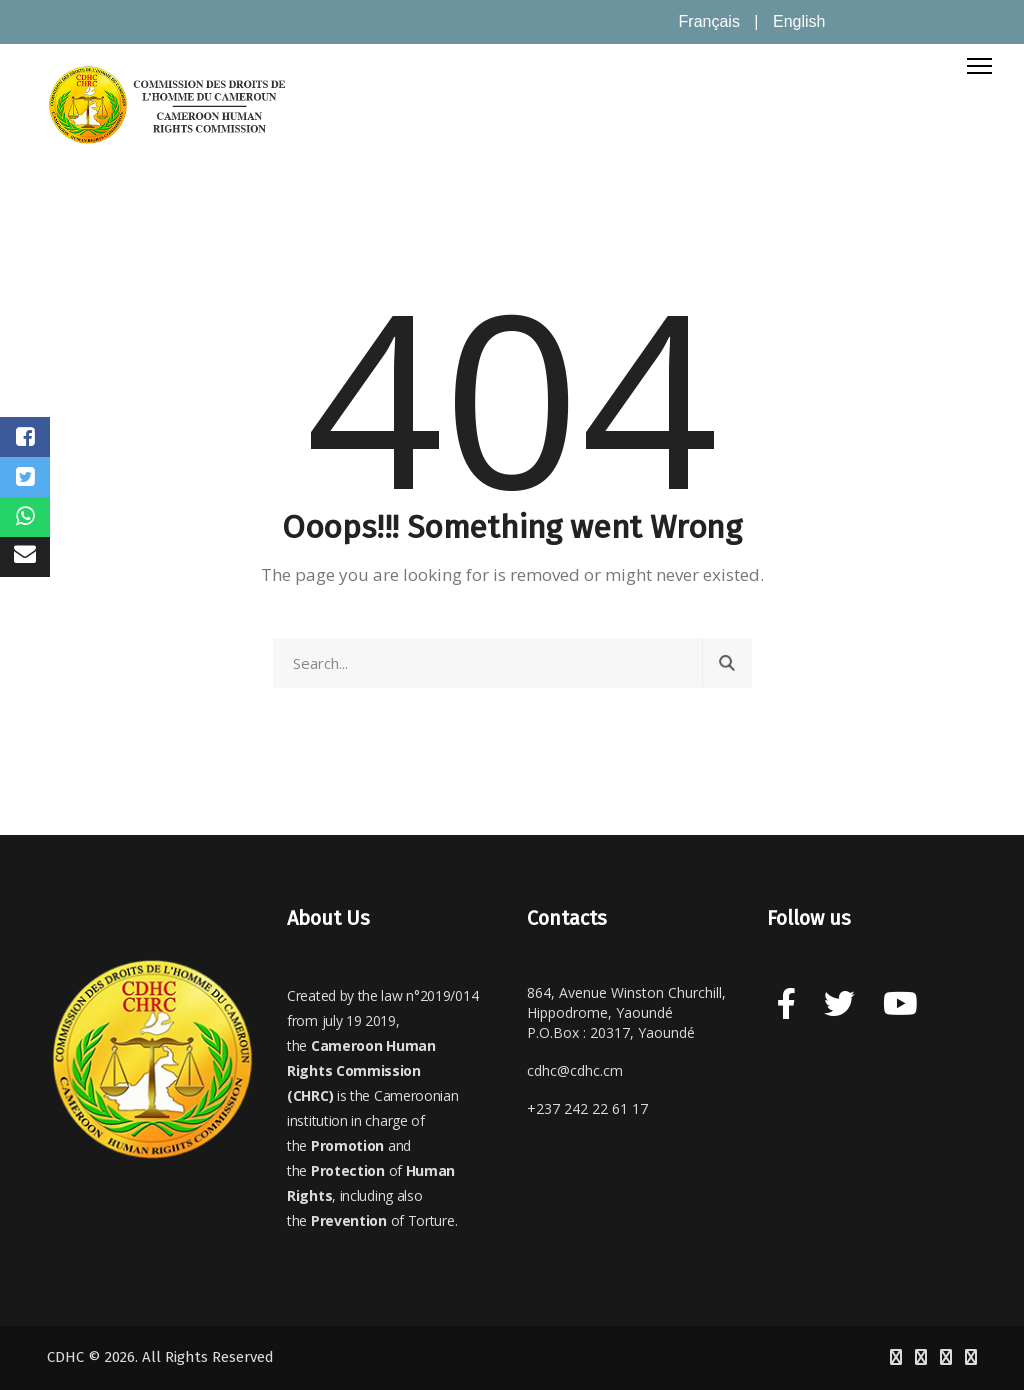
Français (709, 21)
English (799, 21)
